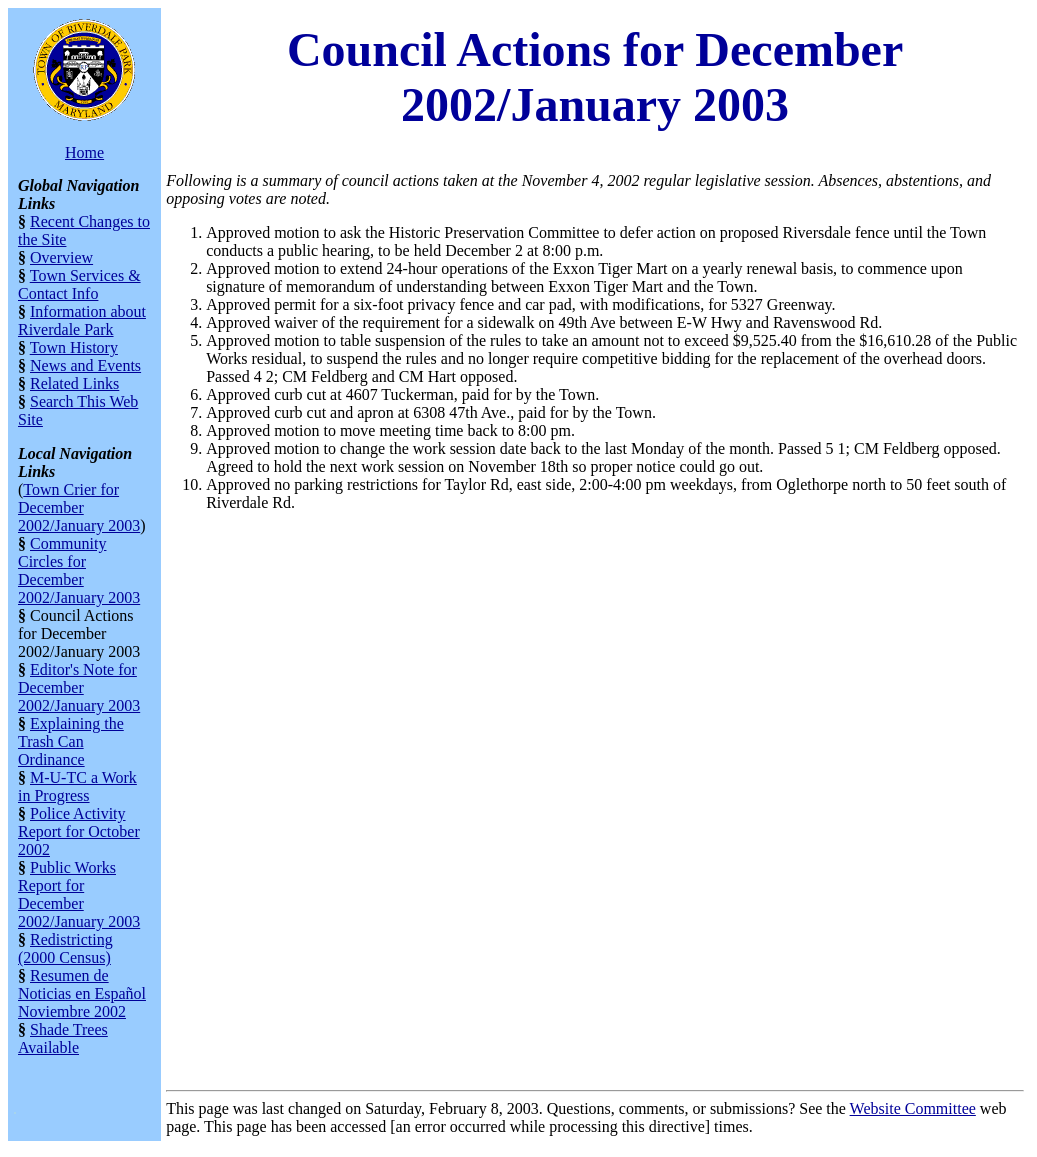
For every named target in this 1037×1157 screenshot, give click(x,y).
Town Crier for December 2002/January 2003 (79, 507)
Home (84, 152)
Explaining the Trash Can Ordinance (71, 741)
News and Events (85, 365)
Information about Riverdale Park (82, 320)
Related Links (74, 383)
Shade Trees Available (63, 1038)
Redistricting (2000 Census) (65, 948)
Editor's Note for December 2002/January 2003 (79, 687)
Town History (74, 347)
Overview (61, 257)
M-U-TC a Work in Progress (77, 786)
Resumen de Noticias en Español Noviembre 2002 (82, 993)
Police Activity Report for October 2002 (79, 831)
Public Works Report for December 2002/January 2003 (79, 894)
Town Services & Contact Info (79, 284)
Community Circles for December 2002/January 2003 (79, 570)
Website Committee (913, 1108)
